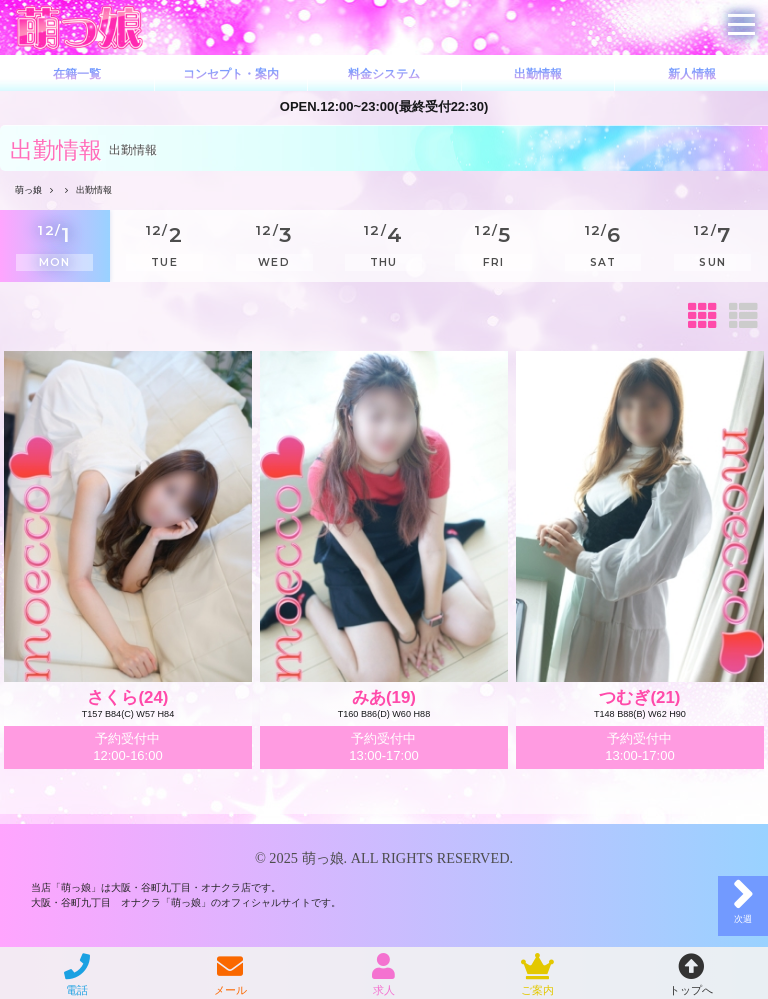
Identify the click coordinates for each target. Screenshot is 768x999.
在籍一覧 (77, 73)
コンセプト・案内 (231, 73)
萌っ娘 (323, 858)
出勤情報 (538, 73)
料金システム (384, 73)
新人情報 (692, 73)
